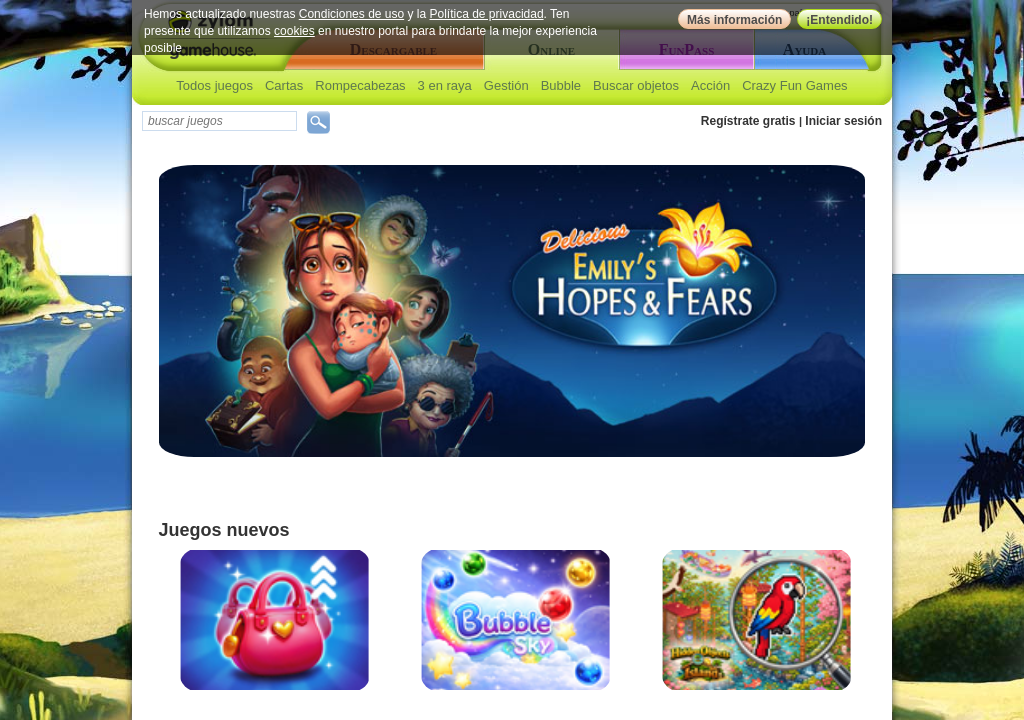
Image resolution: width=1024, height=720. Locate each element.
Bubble (561, 85)
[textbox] (219, 121)
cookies (294, 31)
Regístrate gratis (748, 121)
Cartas (284, 85)
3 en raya (445, 85)
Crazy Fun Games (794, 85)
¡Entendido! (839, 20)
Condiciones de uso (351, 14)
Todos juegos (214, 85)
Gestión (506, 85)
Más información (734, 20)
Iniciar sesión (843, 121)
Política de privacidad (487, 14)
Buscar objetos (636, 85)
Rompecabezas (360, 85)
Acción (710, 85)
